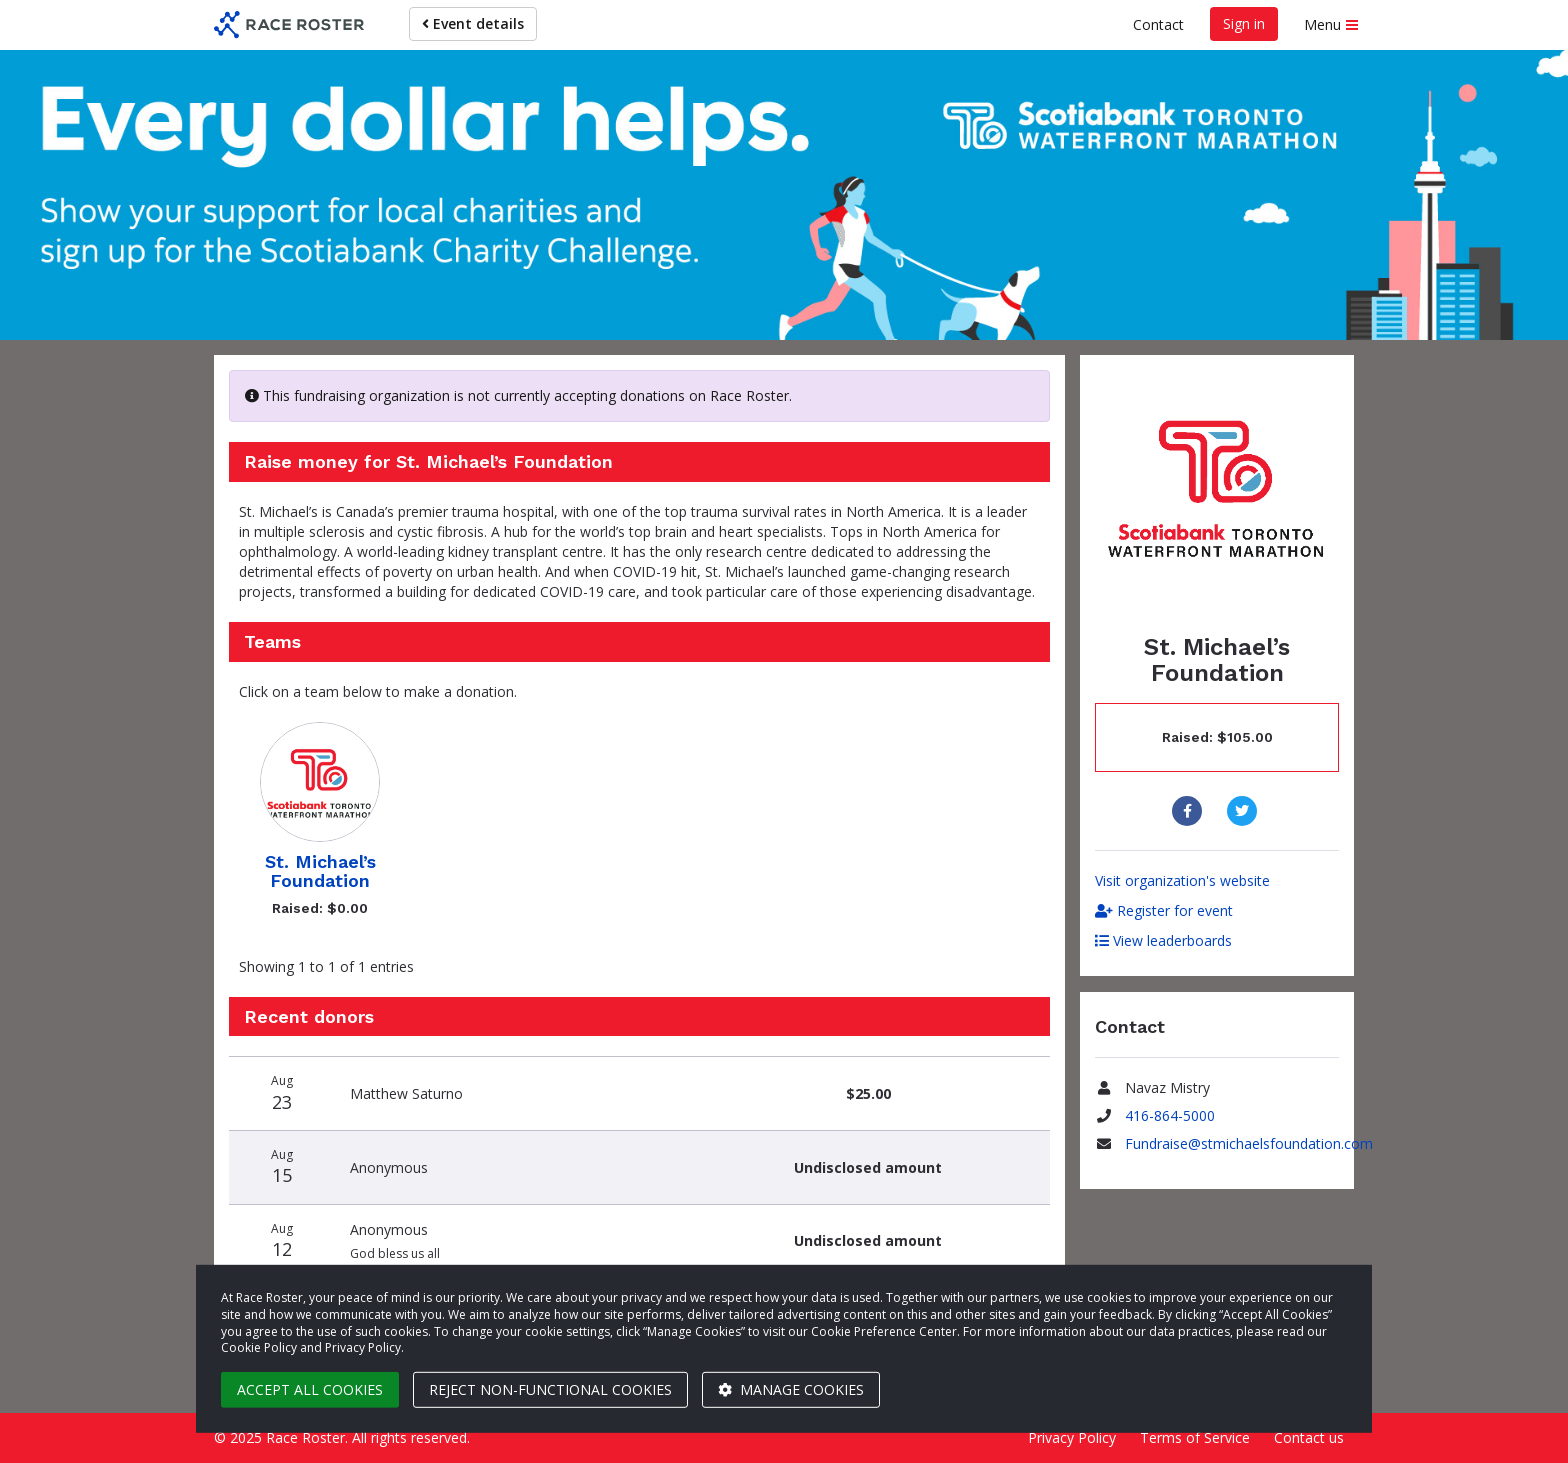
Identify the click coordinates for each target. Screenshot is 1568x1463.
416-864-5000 (1170, 1115)
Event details (473, 23)
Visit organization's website (1182, 880)
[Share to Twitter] (1244, 811)
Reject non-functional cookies (550, 1389)
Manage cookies (791, 1389)
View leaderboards (1163, 940)
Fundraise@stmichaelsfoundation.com (1249, 1143)
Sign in (1244, 23)
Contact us (1309, 1437)
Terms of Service (1195, 1437)
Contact (1158, 24)
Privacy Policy (1072, 1437)
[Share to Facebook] (1189, 811)
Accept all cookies (310, 1389)
